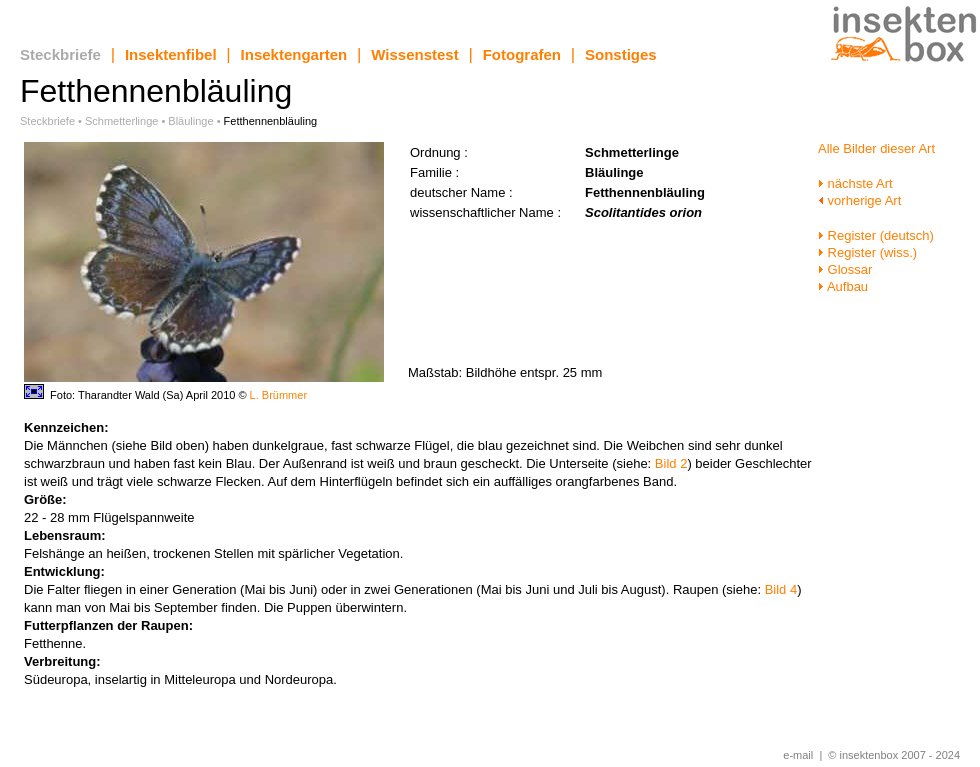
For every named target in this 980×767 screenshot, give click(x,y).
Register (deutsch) (876, 235)
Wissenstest (414, 54)
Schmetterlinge (121, 121)
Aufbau (843, 286)
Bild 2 (671, 463)
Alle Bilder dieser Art (876, 148)
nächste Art (855, 183)
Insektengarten (294, 54)
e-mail (798, 755)
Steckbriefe (60, 54)
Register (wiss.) (867, 252)
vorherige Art (859, 200)
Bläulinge (190, 121)
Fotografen (522, 54)
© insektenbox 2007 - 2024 (894, 755)
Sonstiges (621, 54)
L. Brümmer (278, 395)
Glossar (845, 269)
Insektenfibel (171, 54)
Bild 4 (781, 589)
